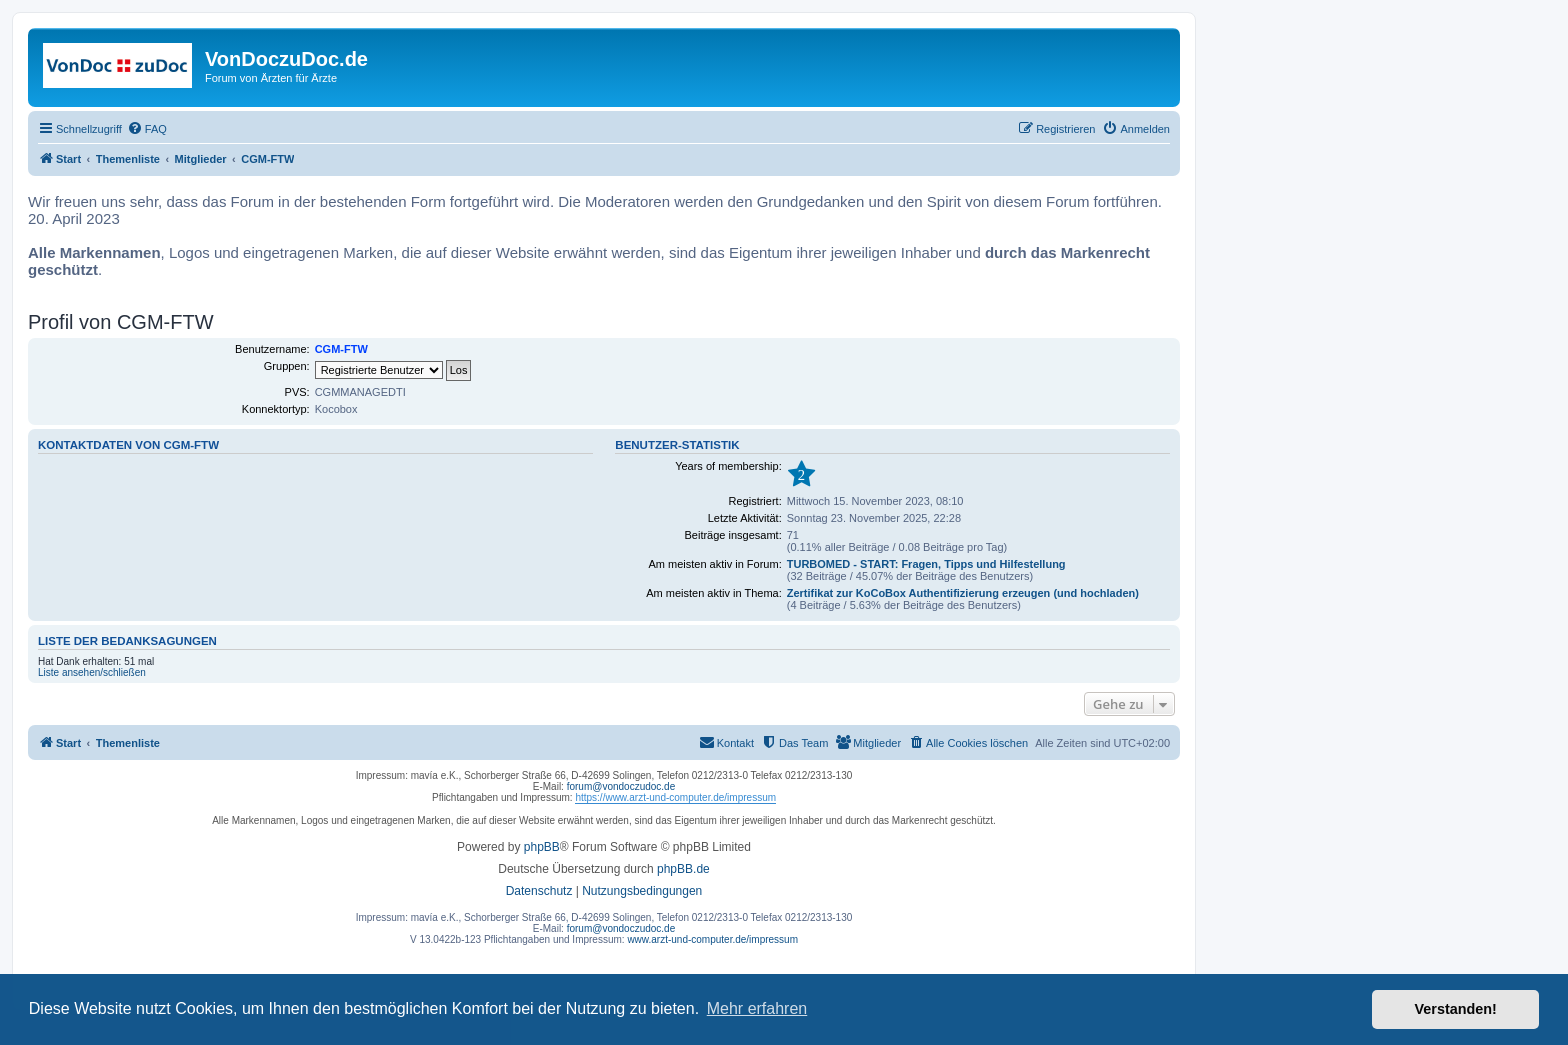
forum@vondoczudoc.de (621, 786)
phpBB (542, 847)
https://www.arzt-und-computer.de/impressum (675, 797)
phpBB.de (683, 869)
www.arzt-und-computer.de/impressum (712, 939)
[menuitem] (147, 129)
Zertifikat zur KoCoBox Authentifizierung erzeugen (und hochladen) (963, 593)
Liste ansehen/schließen (92, 672)
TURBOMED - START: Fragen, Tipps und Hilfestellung (926, 564)
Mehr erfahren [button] (757, 1008)
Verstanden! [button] (1456, 1009)
